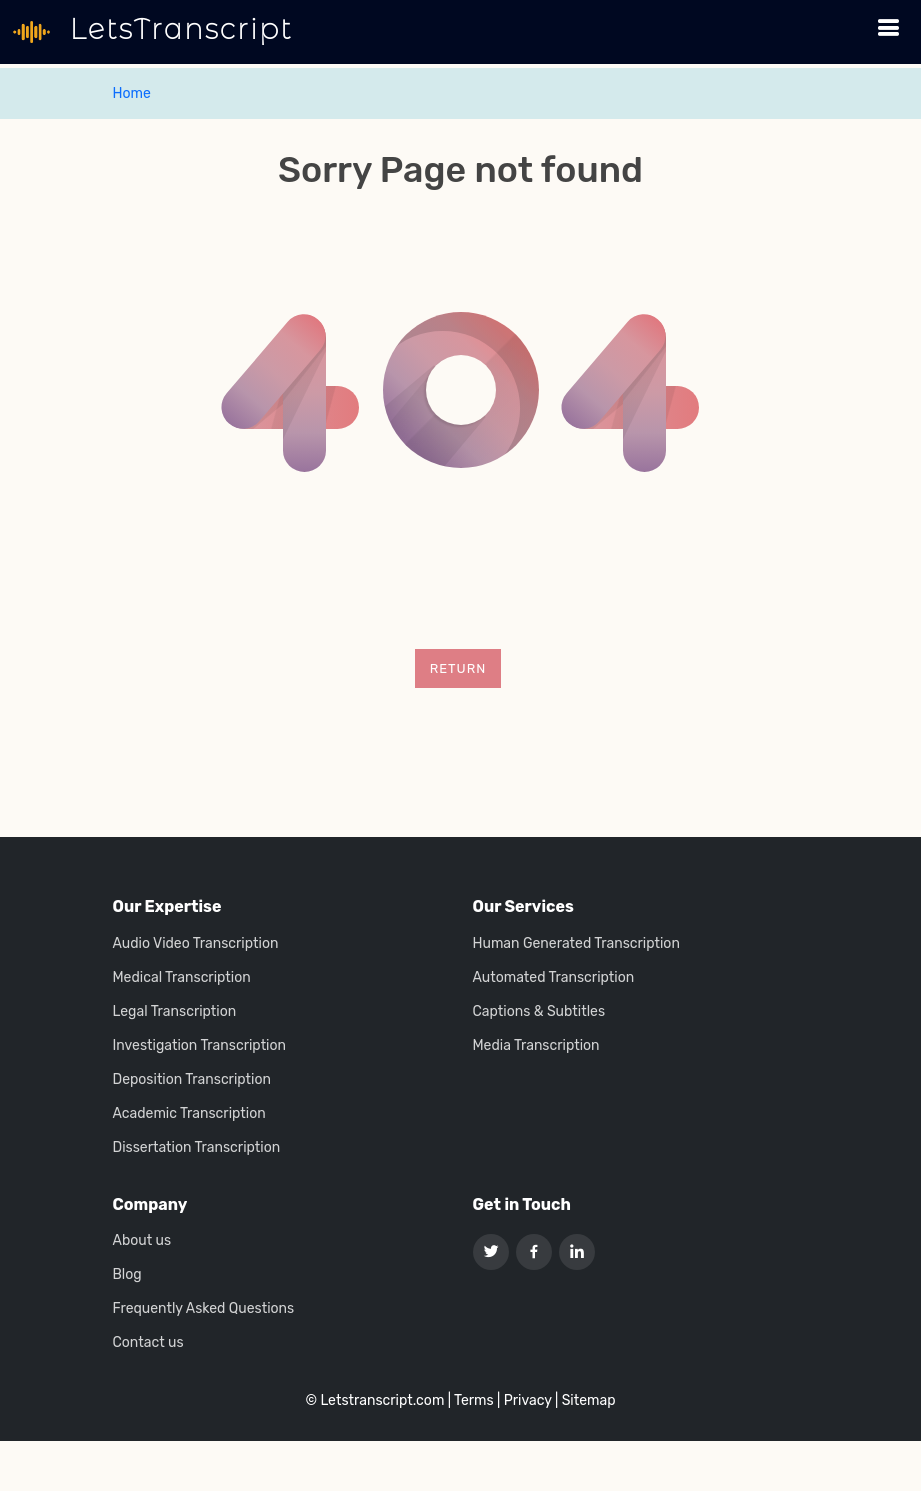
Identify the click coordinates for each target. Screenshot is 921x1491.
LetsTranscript (177, 29)
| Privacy (524, 1400)
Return (458, 668)
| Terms (471, 1400)
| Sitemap (585, 1400)
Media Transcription (536, 1046)
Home (132, 93)
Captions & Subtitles (539, 1012)
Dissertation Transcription (197, 1148)
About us (142, 1241)
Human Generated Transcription (576, 944)
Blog (127, 1275)
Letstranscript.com (382, 1400)
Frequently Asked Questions (204, 1309)
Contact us (148, 1343)
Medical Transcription (182, 978)
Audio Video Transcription (196, 944)
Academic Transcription (189, 1114)
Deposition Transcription (192, 1080)
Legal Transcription (175, 1012)
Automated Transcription (554, 978)
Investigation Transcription (200, 1046)
